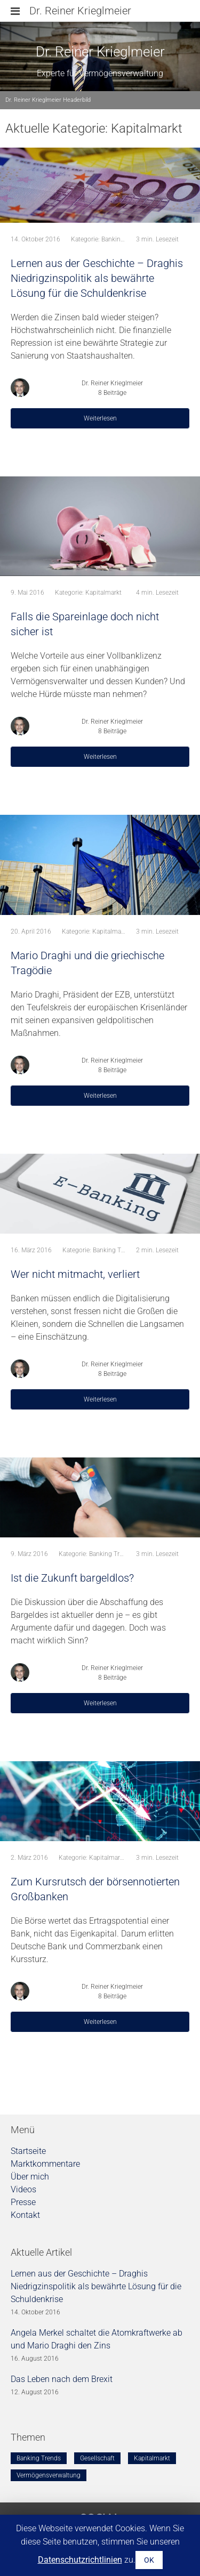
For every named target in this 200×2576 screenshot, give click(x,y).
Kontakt (25, 2215)
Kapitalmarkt (103, 592)
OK (149, 2560)
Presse (23, 2202)
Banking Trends (123, 239)
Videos (23, 2189)
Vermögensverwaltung (49, 2475)
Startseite (28, 2151)
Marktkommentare (45, 2164)
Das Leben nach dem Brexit (62, 2379)
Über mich (30, 2177)
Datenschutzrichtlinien (80, 2560)
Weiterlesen (100, 418)
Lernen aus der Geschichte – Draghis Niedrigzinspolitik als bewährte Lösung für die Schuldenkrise (96, 2286)
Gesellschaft (97, 2458)
